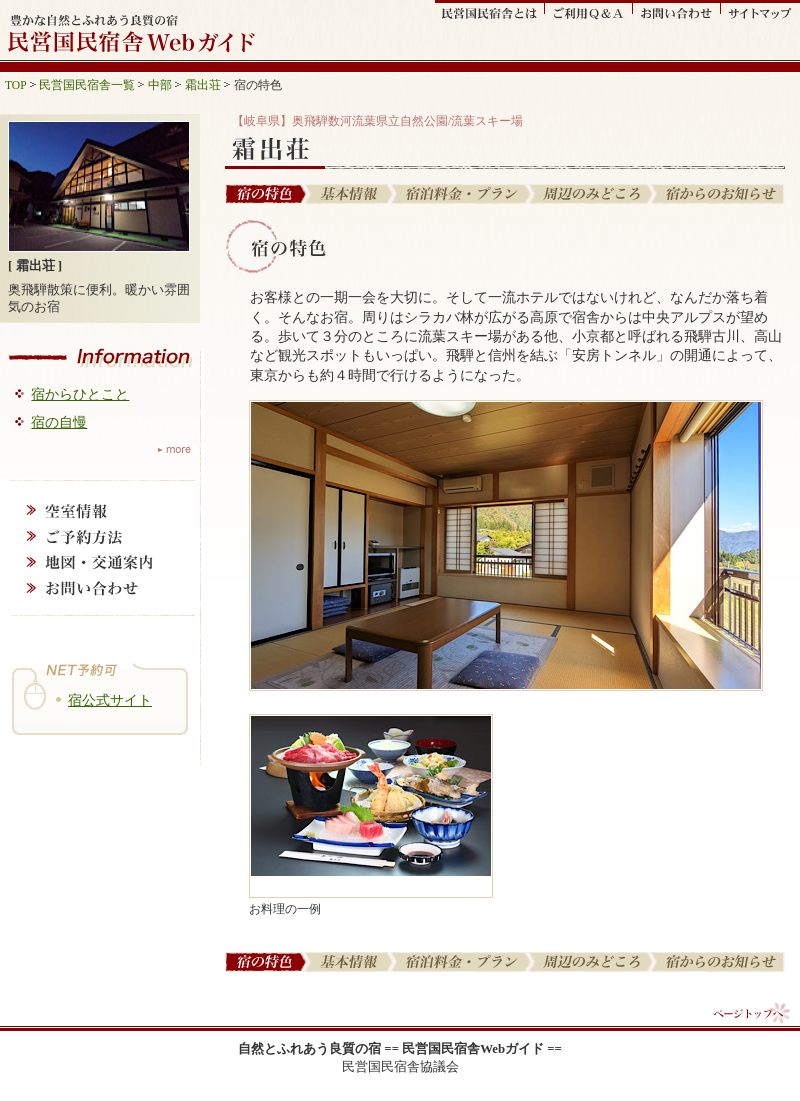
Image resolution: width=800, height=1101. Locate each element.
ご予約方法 (97, 536)
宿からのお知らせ (719, 194)
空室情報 (97, 510)
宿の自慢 (59, 422)
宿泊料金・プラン (462, 194)
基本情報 (350, 194)
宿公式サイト (110, 700)
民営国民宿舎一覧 (87, 85)
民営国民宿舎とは (490, 11)
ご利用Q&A (589, 11)
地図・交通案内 (97, 562)
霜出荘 (203, 85)
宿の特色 (266, 194)
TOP (16, 85)
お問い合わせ (677, 11)
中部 (160, 85)
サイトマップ (760, 11)
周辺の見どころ (592, 194)
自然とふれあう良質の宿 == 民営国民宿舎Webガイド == (400, 1049)
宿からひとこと (80, 394)
